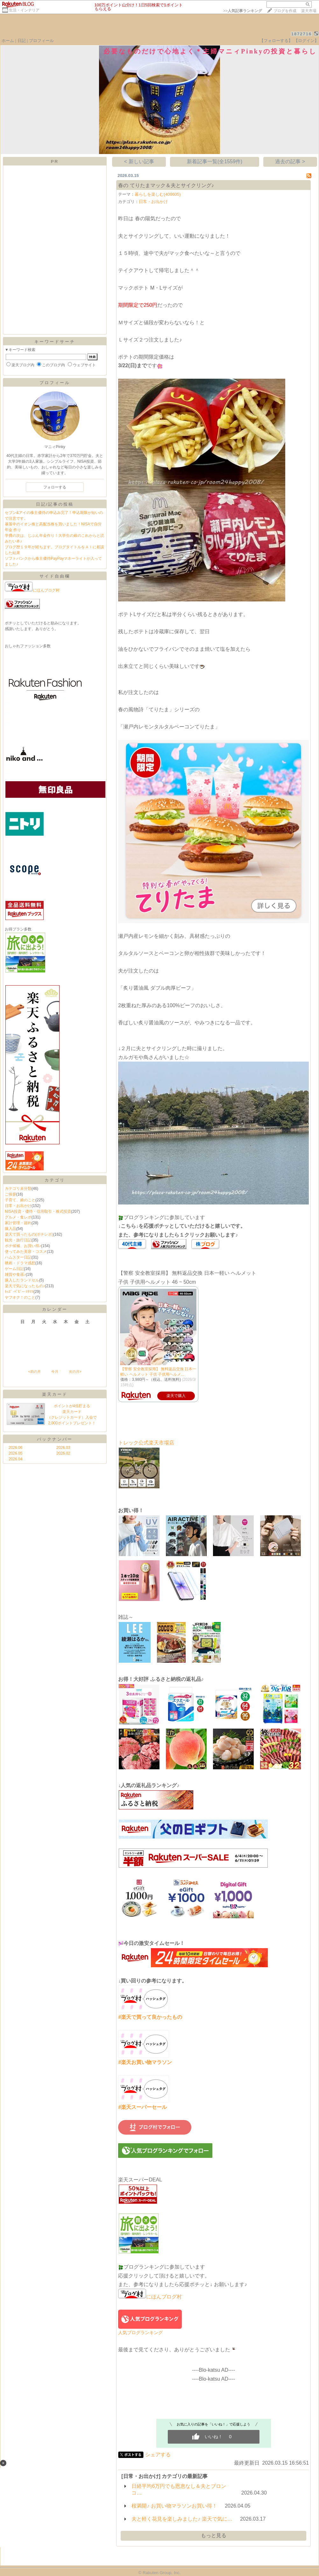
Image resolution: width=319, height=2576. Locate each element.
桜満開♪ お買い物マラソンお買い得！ (174, 2506)
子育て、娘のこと (20, 1200)
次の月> (75, 1371)
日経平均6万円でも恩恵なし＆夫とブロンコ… (178, 2489)
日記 (22, 40)
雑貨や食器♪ (15, 1274)
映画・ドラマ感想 (20, 1263)
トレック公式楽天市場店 (146, 1442)
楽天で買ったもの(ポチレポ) (29, 1234)
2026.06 (15, 1447)
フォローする (54, 487)
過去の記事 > (290, 161)
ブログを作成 (284, 11)
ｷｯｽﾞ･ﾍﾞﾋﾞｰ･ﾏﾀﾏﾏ (19, 1291)
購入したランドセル (22, 1280)
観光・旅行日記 (18, 1240)
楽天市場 (308, 11)
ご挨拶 (10, 1194)
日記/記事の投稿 (55, 504)
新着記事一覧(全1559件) (214, 161)
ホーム (8, 40)
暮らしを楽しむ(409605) (158, 194)
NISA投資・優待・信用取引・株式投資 (38, 1211)
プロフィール (41, 40)
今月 (54, 1371)
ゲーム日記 (14, 1269)
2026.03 (63, 1447)
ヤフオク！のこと (20, 1297)
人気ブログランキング (140, 2332)
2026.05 (15, 1453)
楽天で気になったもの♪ (25, 1286)
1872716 (301, 34)
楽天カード (54, 1394)
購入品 (10, 1228)
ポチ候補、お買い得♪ (23, 1246)
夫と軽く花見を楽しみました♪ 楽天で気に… (181, 2519)
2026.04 (15, 1459)
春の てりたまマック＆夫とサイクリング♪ (166, 185)
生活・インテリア (24, 10)
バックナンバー (55, 1439)
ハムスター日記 (18, 1257)
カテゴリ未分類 (18, 1188)
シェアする (158, 2454)
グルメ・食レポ (18, 1217)
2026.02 (63, 1453)
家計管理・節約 (18, 1223)
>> (242, 11)
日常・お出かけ (18, 1206)
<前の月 (34, 1371)
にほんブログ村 (32, 590)
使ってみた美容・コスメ (26, 1251)
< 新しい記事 (139, 161)
